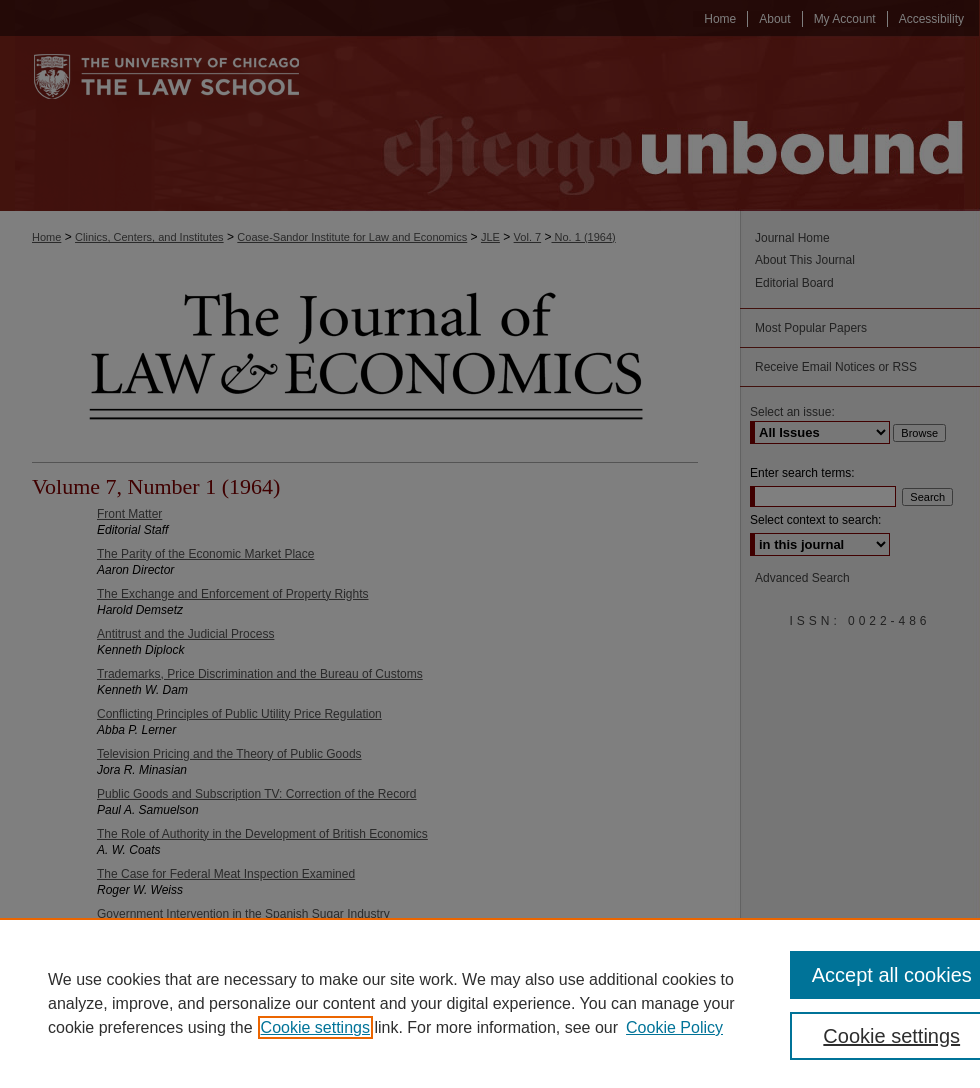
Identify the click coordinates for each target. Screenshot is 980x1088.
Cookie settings (315, 1027)
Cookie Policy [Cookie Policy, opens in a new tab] (674, 1027)
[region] (490, 1003)
